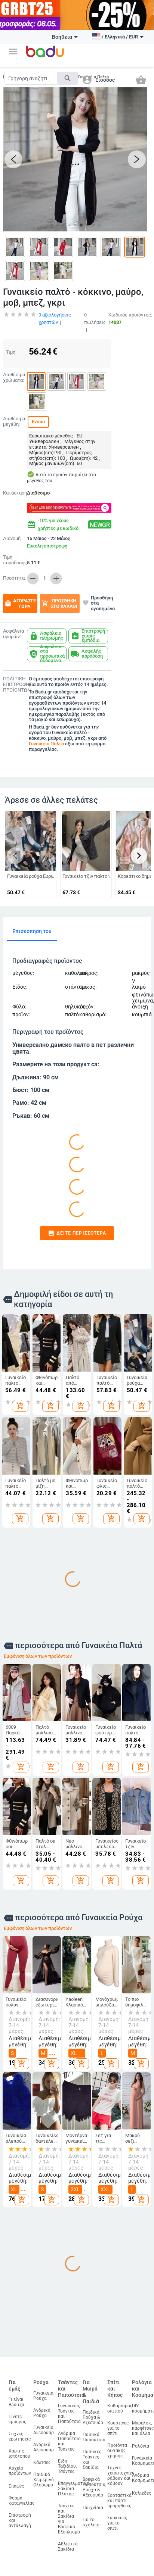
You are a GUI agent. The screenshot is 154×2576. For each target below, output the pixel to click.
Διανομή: (12, 534)
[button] (13, 51)
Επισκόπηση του (32, 927)
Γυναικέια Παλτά (46, 739)
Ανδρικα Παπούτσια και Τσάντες (69, 2437)
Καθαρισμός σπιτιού (119, 2404)
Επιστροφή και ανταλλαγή (20, 2516)
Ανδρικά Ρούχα (41, 2409)
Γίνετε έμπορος (17, 2415)
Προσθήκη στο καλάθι (59, 599)
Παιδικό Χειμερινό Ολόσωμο (43, 2475)
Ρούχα (41, 2379)
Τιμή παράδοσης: (14, 556)
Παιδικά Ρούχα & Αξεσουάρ (93, 2413)
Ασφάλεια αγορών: (13, 629)
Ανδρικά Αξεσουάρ (43, 2443)
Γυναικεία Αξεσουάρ (43, 2426)
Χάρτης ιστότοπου (19, 2449)
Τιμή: (11, 348)
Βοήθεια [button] (65, 37)
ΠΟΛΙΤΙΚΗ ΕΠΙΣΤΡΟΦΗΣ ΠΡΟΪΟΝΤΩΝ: (14, 680)
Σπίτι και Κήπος (115, 2385)
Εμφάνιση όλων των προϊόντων (38, 1652)
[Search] (30, 78)
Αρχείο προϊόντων (20, 2466)
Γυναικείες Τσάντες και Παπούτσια (69, 2409)
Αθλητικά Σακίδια (68, 2542)
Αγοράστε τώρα (20, 599)
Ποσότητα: (13, 574)
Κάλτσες (41, 2458)
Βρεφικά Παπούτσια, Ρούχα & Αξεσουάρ (94, 2483)
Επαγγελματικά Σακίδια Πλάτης (73, 2484)
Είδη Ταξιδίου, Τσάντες (67, 2462)
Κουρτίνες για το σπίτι (118, 2424)
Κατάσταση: (13, 489)
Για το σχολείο (91, 2518)
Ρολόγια (140, 2442)
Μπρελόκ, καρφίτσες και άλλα (143, 2424)
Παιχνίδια (93, 2503)
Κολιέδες (141, 2489)
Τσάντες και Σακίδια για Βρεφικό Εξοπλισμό (69, 2514)
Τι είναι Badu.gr (16, 2398)
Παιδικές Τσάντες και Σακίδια (92, 2455)
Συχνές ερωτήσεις (20, 2432)
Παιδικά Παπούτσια (94, 2433)
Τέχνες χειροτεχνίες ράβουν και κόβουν (120, 2471)
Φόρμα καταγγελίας (21, 2496)
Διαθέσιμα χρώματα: (13, 373)
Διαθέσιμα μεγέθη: (13, 417)
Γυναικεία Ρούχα (43, 2391)
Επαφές (16, 2482)
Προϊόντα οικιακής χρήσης (117, 2446)
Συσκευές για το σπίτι (117, 2519)
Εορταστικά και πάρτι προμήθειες (119, 2496)
